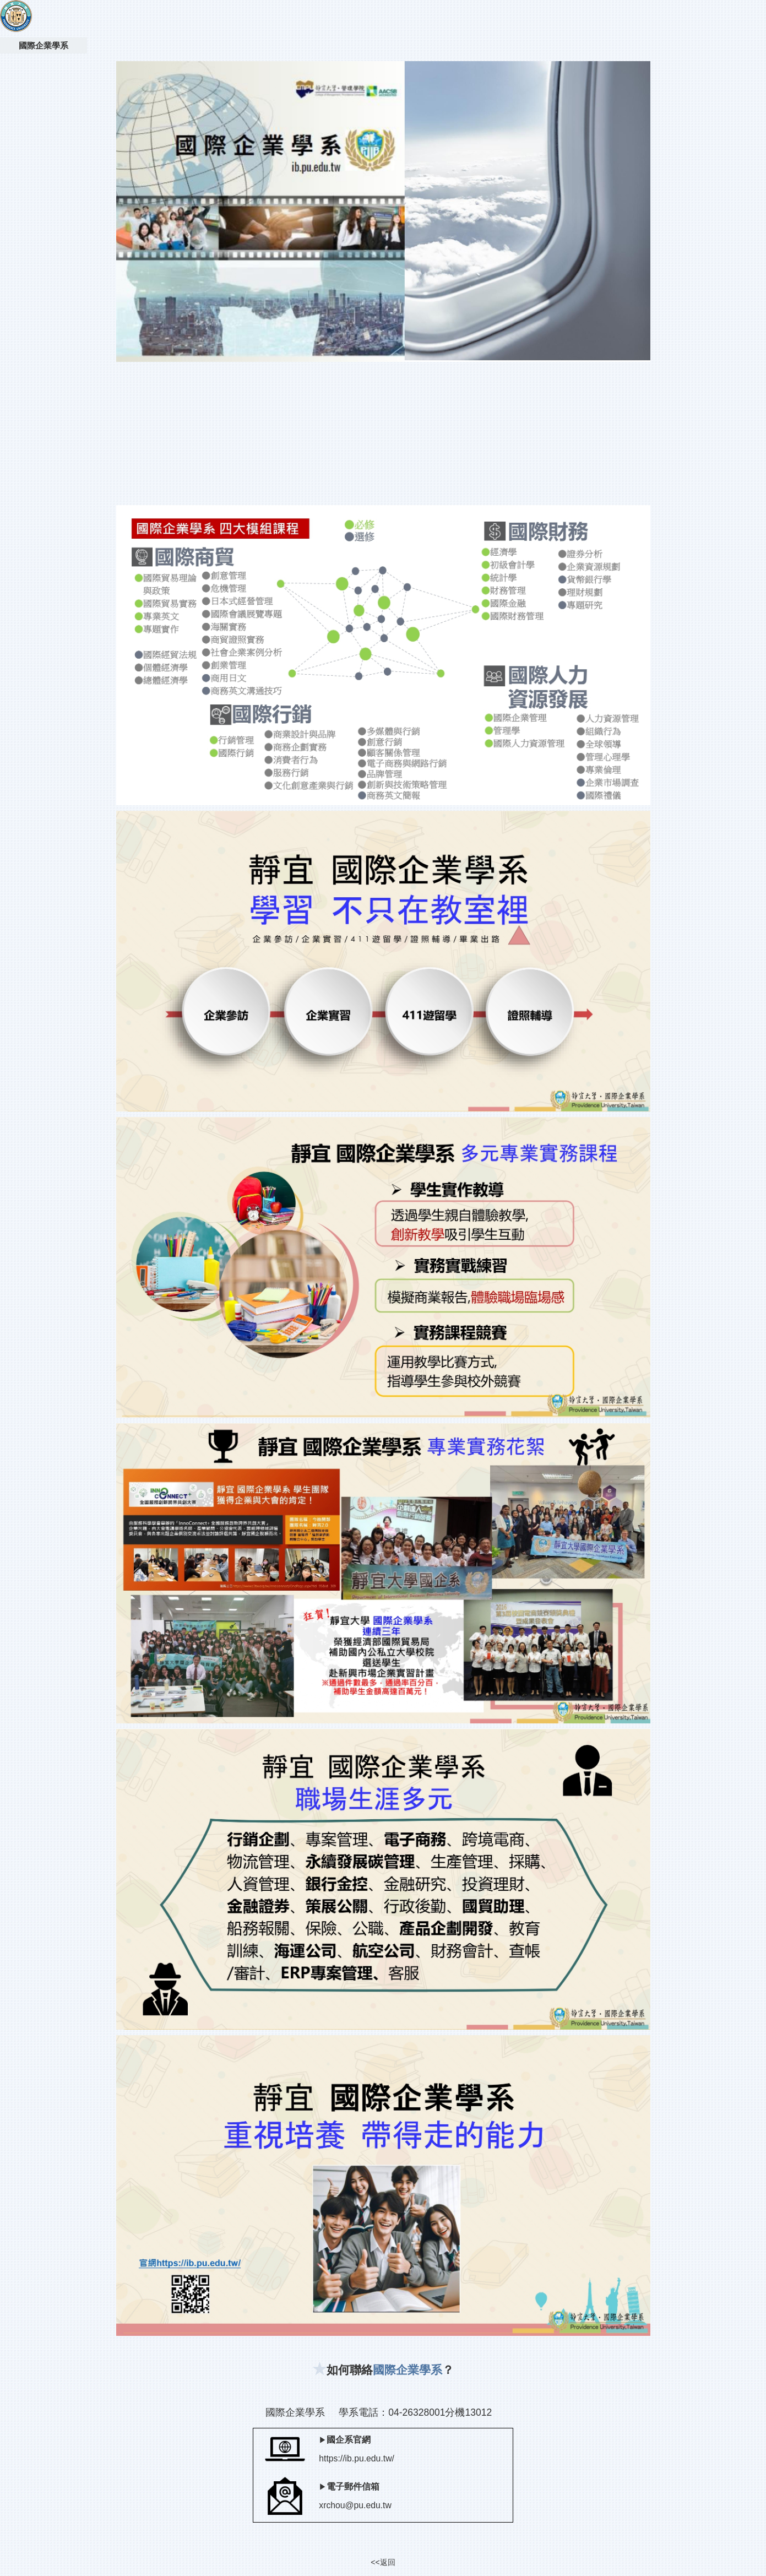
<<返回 (383, 2562)
